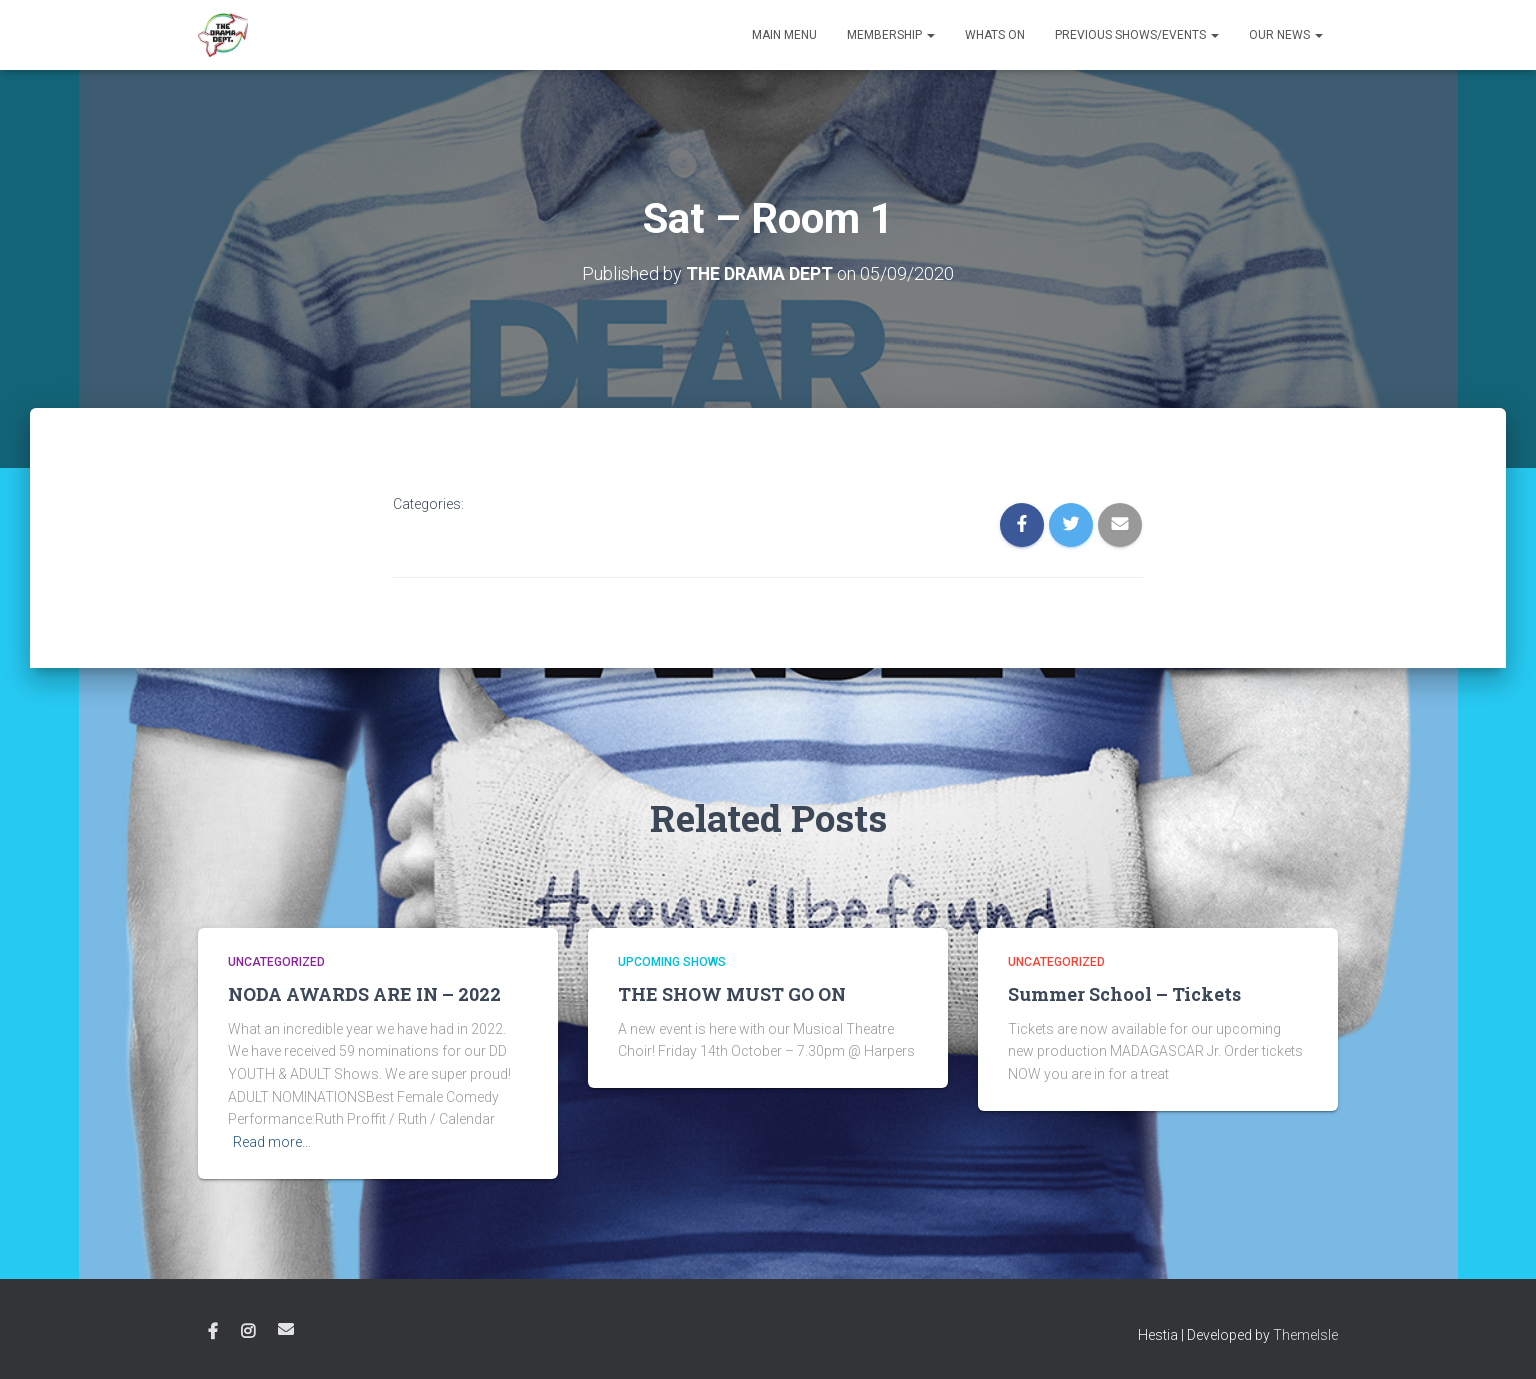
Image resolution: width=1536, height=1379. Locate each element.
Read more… (272, 1142)
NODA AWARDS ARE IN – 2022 (364, 994)
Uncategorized (276, 962)
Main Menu (784, 35)
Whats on (995, 35)
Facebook (213, 1331)
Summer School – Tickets (1124, 994)
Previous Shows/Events (1137, 35)
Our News (1286, 35)
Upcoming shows (672, 962)
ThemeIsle (1305, 1334)
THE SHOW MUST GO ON (732, 994)
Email (286, 1328)
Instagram (248, 1331)
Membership (891, 35)
